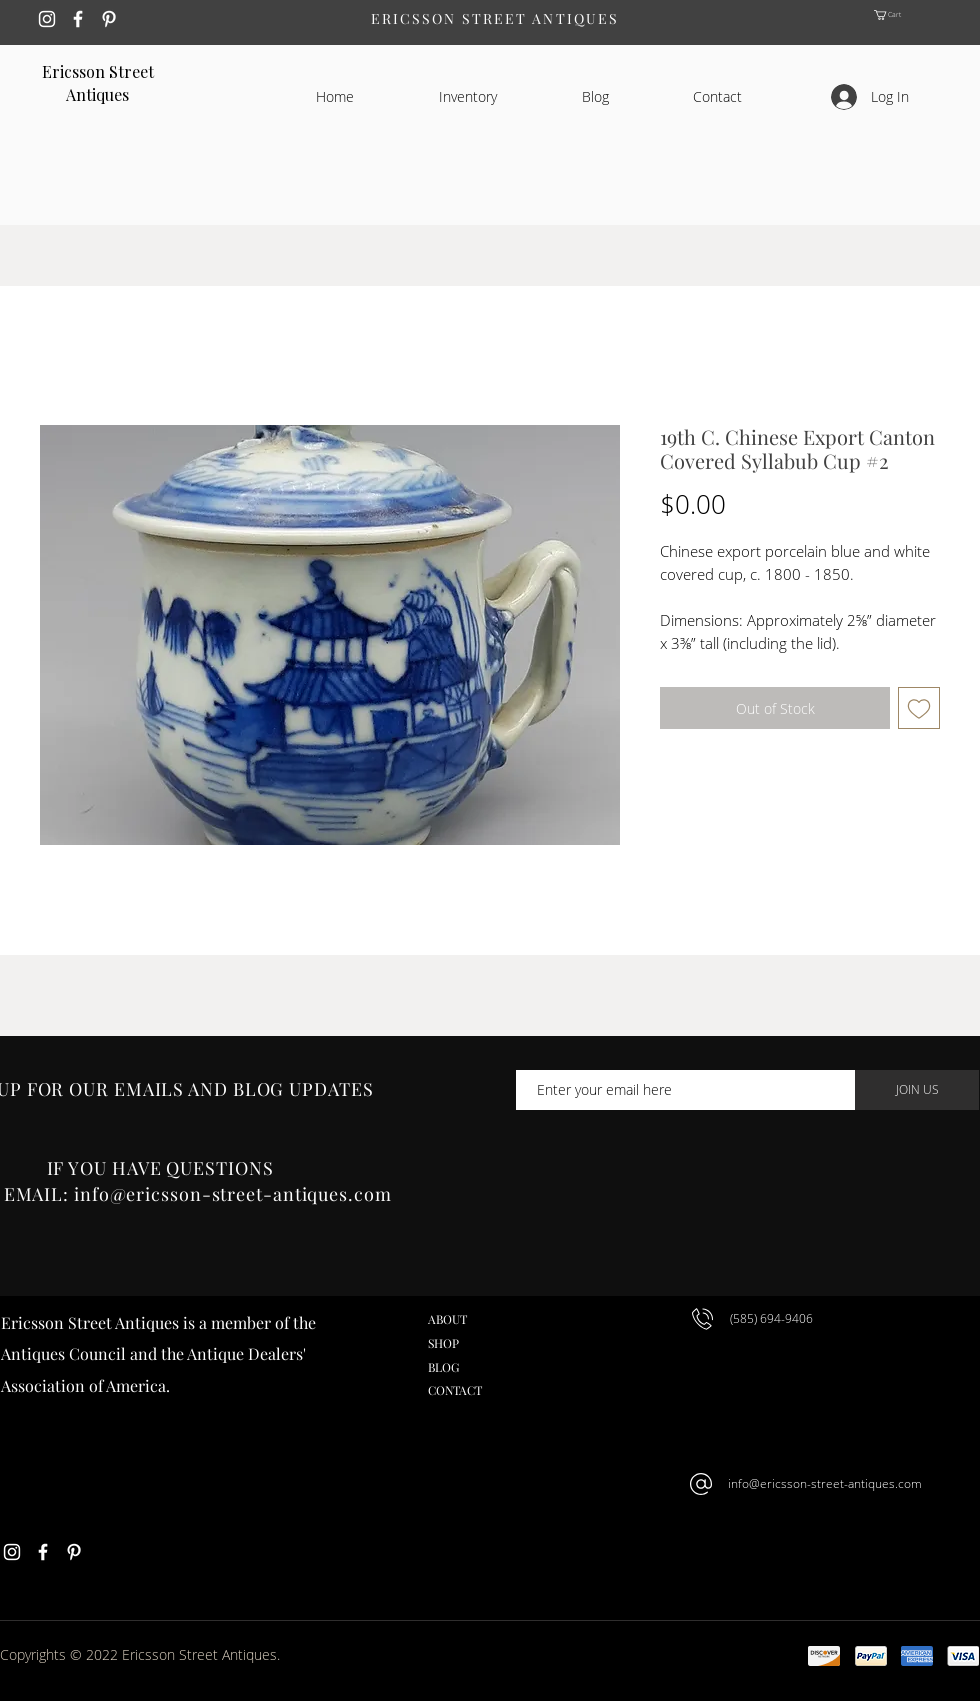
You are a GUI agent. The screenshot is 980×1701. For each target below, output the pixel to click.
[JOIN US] (917, 1090)
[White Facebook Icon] (78, 19)
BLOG (443, 1367)
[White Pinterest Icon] (109, 19)
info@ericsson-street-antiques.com (825, 1483)
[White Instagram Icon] (47, 19)
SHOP (443, 1343)
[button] (906, 15)
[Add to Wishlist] (919, 708)
